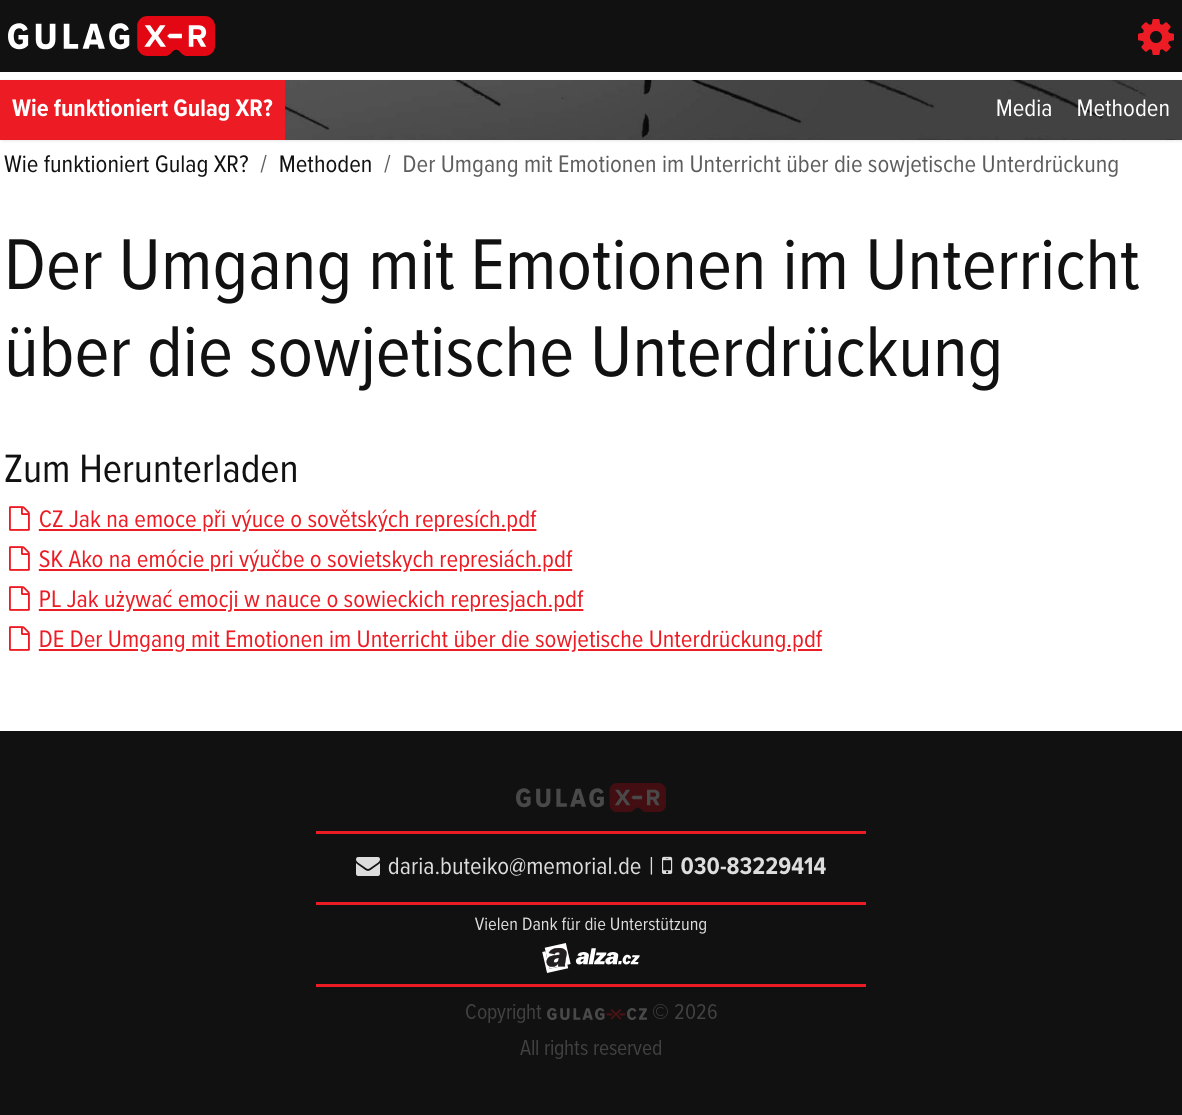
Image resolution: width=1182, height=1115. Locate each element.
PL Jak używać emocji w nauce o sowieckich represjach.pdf (293, 600)
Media (1024, 109)
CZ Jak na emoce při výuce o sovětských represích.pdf (270, 520)
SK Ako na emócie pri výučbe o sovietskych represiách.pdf (288, 560)
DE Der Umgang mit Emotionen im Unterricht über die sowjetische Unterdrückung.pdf (413, 640)
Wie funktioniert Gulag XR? (142, 109)
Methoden (1123, 109)
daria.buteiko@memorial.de (499, 867)
